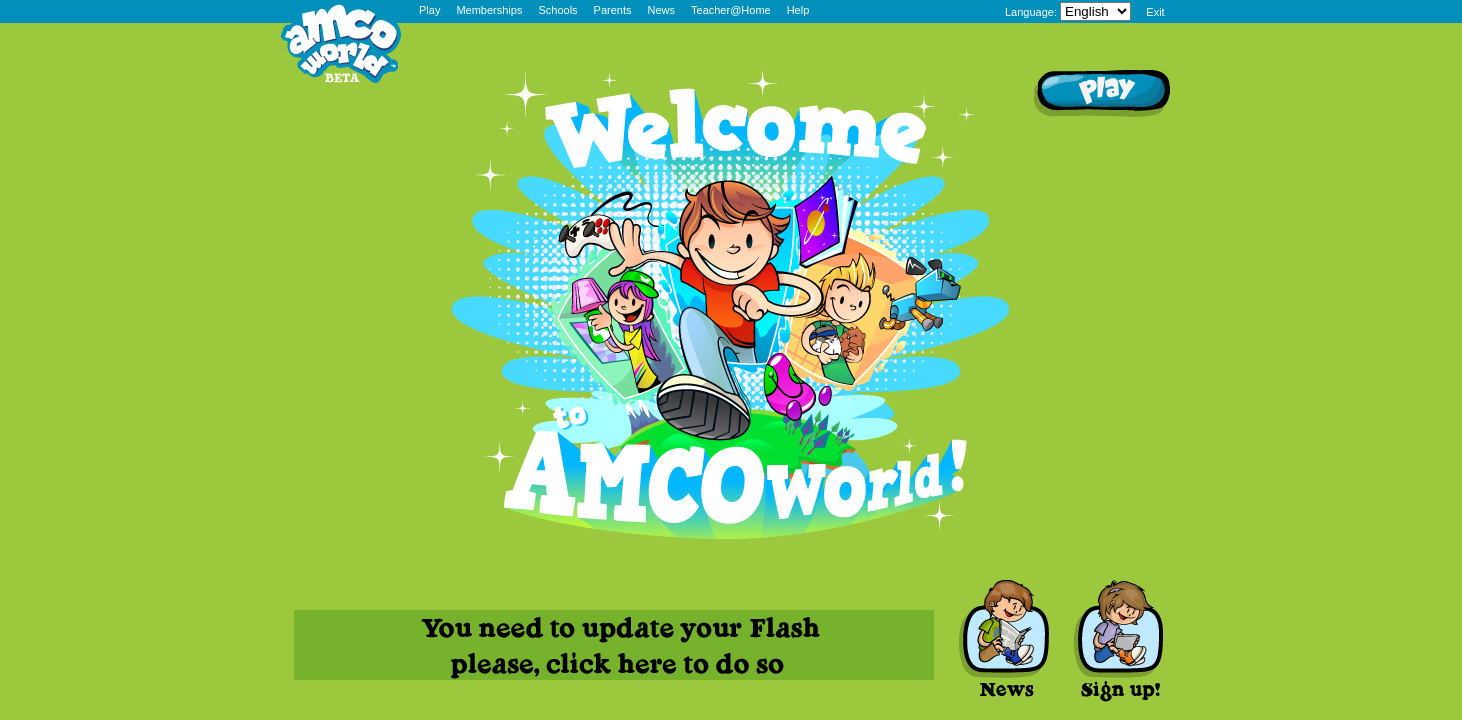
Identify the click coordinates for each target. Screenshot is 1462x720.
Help (798, 10)
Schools (557, 10)
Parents (613, 10)
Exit (1155, 12)
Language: (1031, 12)
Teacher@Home (731, 10)
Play (429, 10)
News (662, 10)
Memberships (489, 10)
